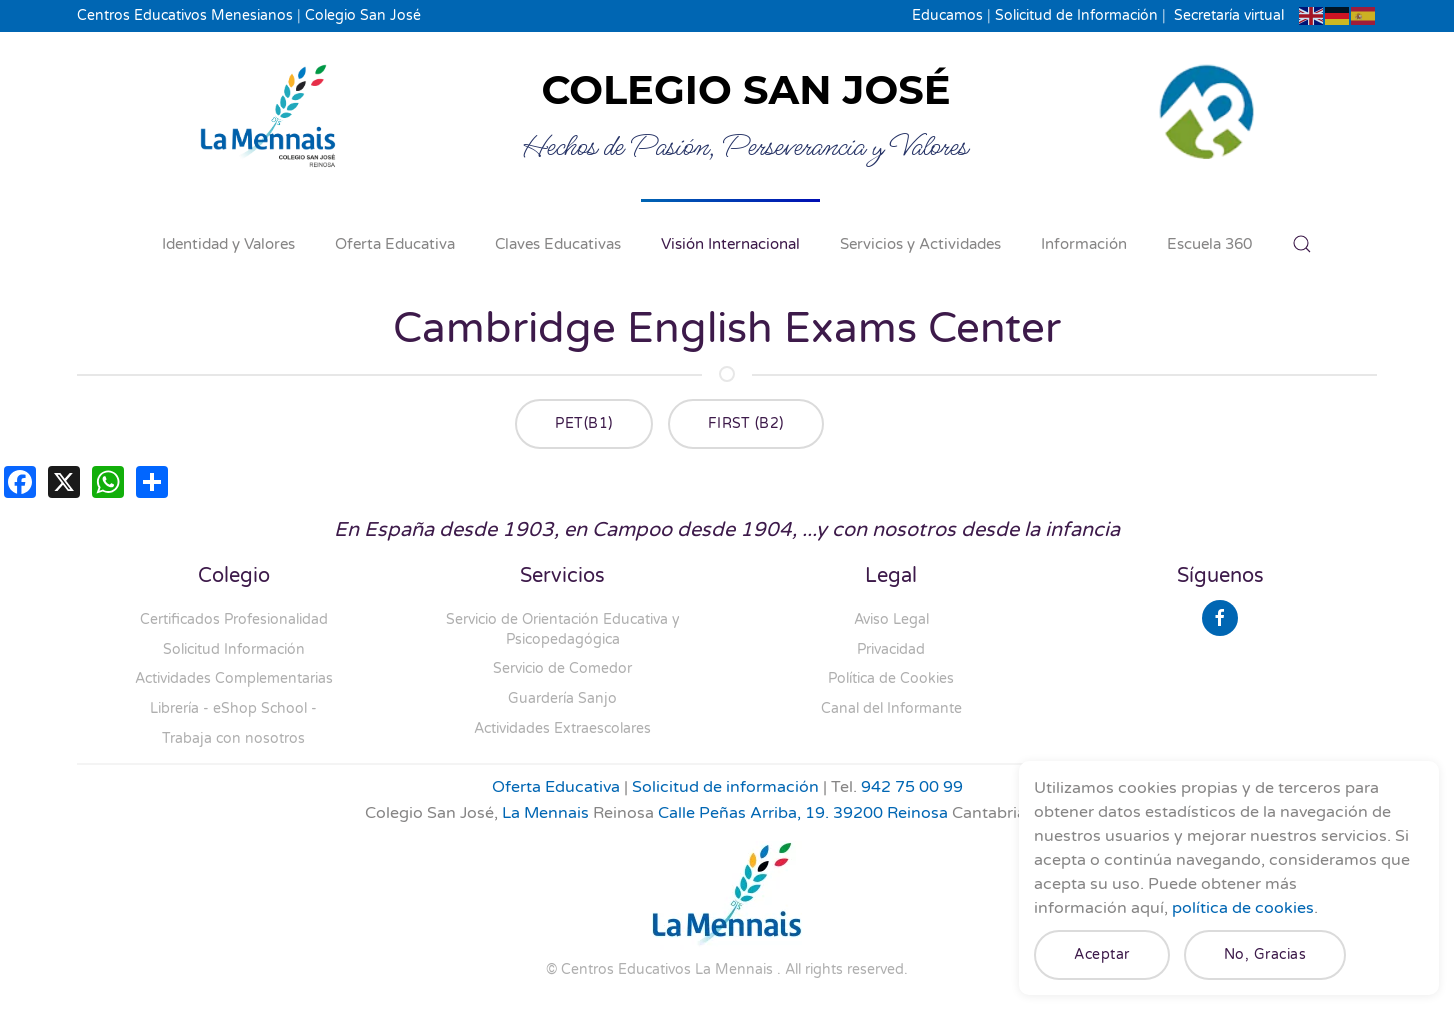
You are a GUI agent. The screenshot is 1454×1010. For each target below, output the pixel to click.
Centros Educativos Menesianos (185, 15)
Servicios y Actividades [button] (920, 244)
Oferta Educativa (556, 787)
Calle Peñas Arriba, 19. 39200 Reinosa (803, 813)
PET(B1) (584, 423)
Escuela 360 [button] (1209, 244)
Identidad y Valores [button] (228, 244)
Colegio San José (363, 15)
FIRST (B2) (746, 423)
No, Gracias (1265, 954)
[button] (1302, 244)
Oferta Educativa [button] (395, 244)
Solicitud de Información (1076, 15)
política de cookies (1243, 908)
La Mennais (545, 813)
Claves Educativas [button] (558, 244)
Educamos (947, 15)
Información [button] (1084, 244)
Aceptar (1102, 954)
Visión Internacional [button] (730, 244)
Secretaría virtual (1229, 15)
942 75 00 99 (912, 787)
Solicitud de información (725, 787)
